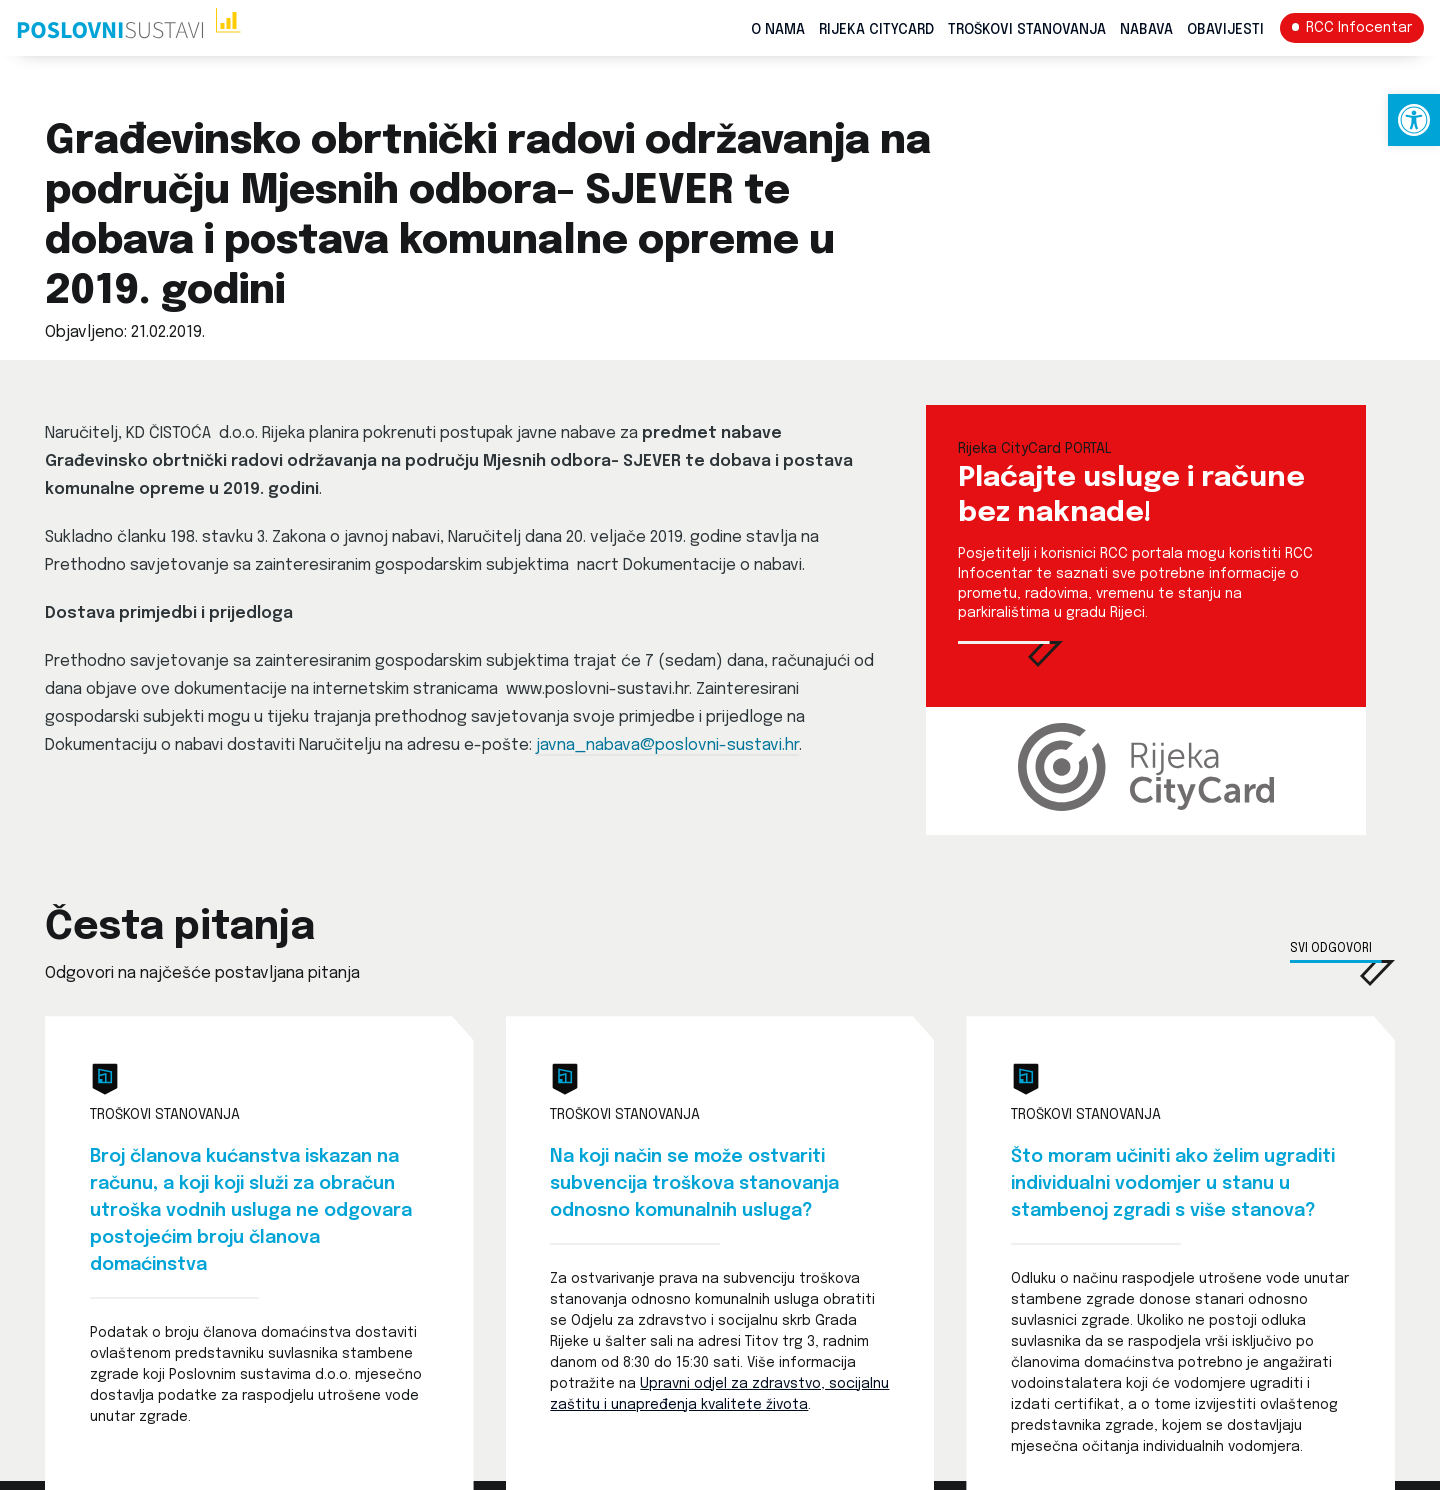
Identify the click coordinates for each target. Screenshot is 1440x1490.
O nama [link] (778, 30)
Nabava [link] (1146, 30)
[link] (1414, 120)
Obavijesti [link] (1225, 30)
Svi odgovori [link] (1331, 949)
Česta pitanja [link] (180, 928)
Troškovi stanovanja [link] (1027, 30)
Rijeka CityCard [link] (876, 30)
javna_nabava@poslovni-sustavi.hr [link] (667, 745)
